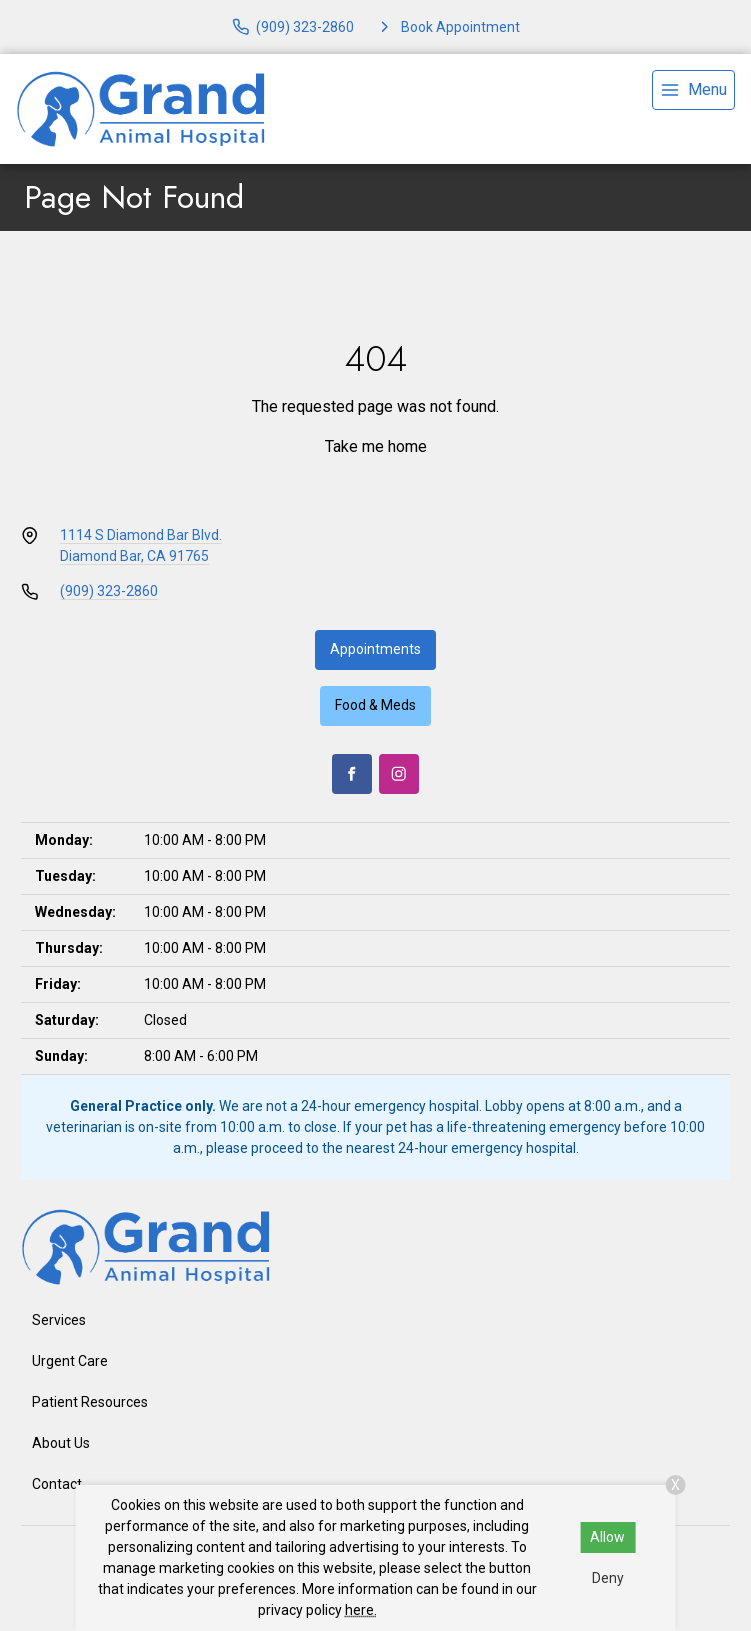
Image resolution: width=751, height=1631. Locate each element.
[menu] (693, 90)
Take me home (376, 446)
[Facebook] (352, 774)
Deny (608, 1578)
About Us (61, 1443)
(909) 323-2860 (109, 591)
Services (59, 1320)
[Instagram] (399, 774)
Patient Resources (90, 1402)
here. (361, 1610)
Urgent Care (70, 1361)
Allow (607, 1537)
